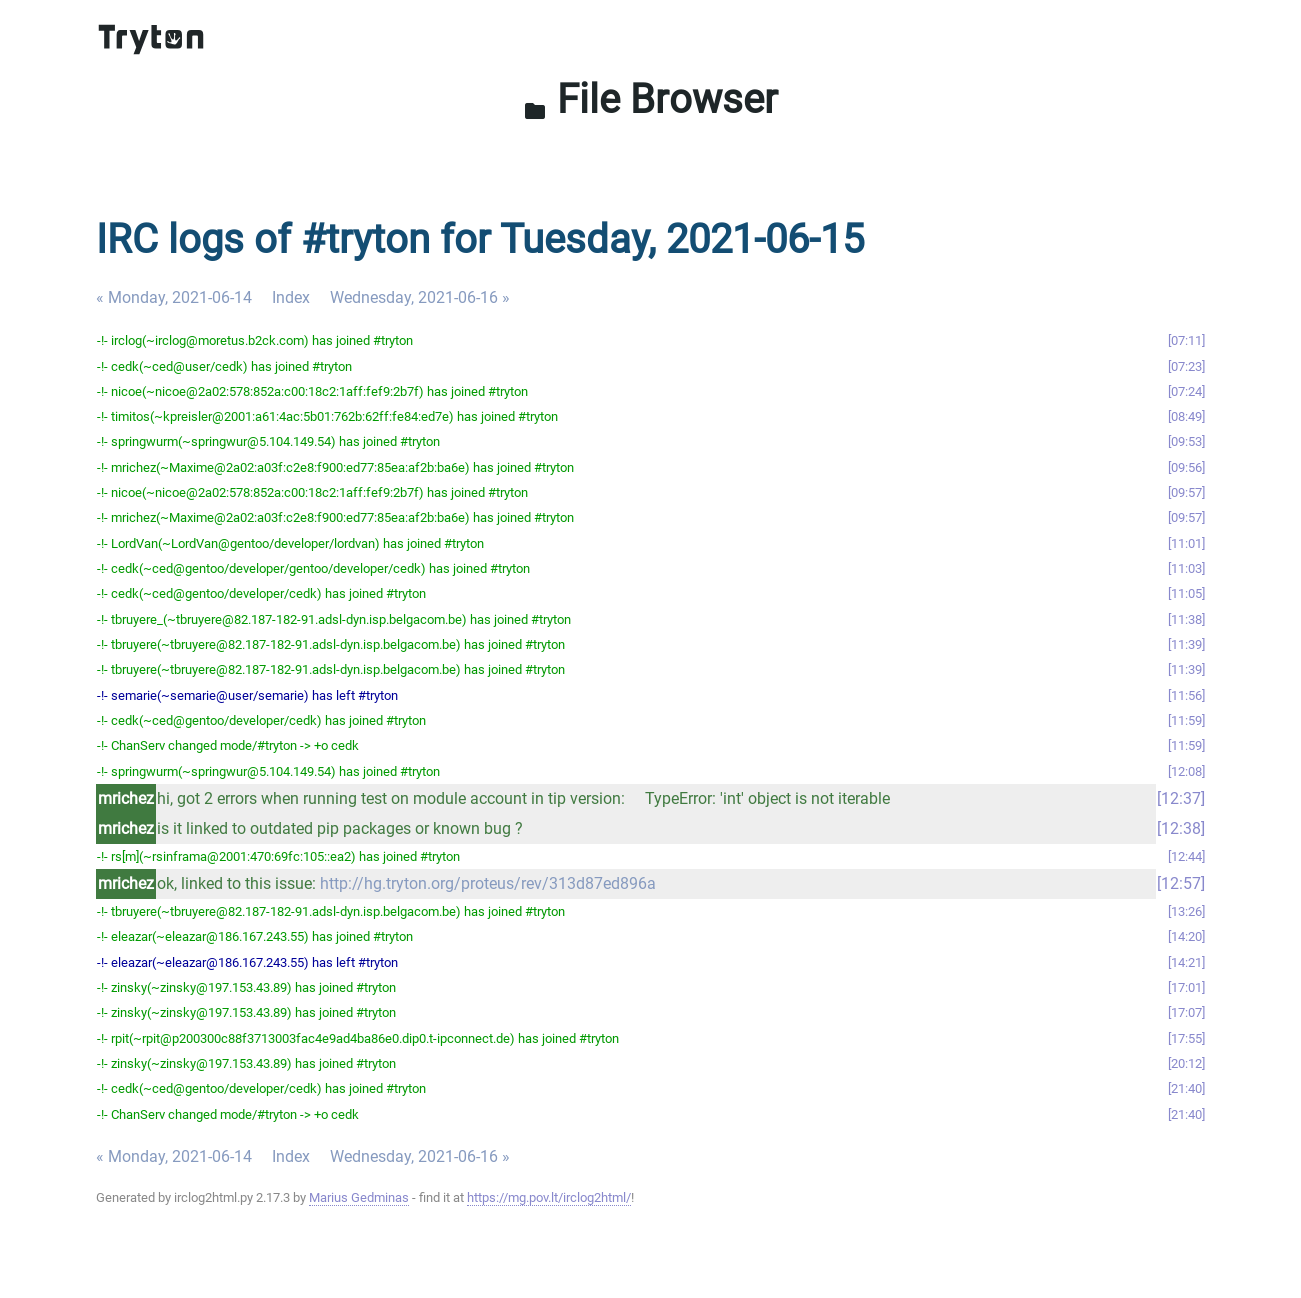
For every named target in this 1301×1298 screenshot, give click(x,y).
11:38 (1186, 619)
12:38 (1181, 828)
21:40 (1186, 1088)
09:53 (1186, 441)
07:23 (1186, 366)
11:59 (1186, 720)
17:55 (1186, 1038)
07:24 (1186, 391)
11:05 (1186, 593)
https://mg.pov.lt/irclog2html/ (549, 1197)
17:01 (1186, 987)
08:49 (1186, 416)
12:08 (1186, 771)
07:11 (1186, 340)
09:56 (1186, 467)
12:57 (1181, 883)
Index (291, 297)
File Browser (650, 99)
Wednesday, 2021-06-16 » (420, 297)
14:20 (1186, 936)
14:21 (1186, 962)
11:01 (1186, 543)
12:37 (1181, 798)
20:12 (1186, 1063)
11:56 (1186, 695)
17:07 (1186, 1012)
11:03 (1186, 568)
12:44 (1186, 856)
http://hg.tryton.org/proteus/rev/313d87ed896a (488, 883)
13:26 (1186, 911)
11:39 (1186, 644)
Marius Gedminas (359, 1197)
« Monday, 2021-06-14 (174, 297)
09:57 (1186, 492)
